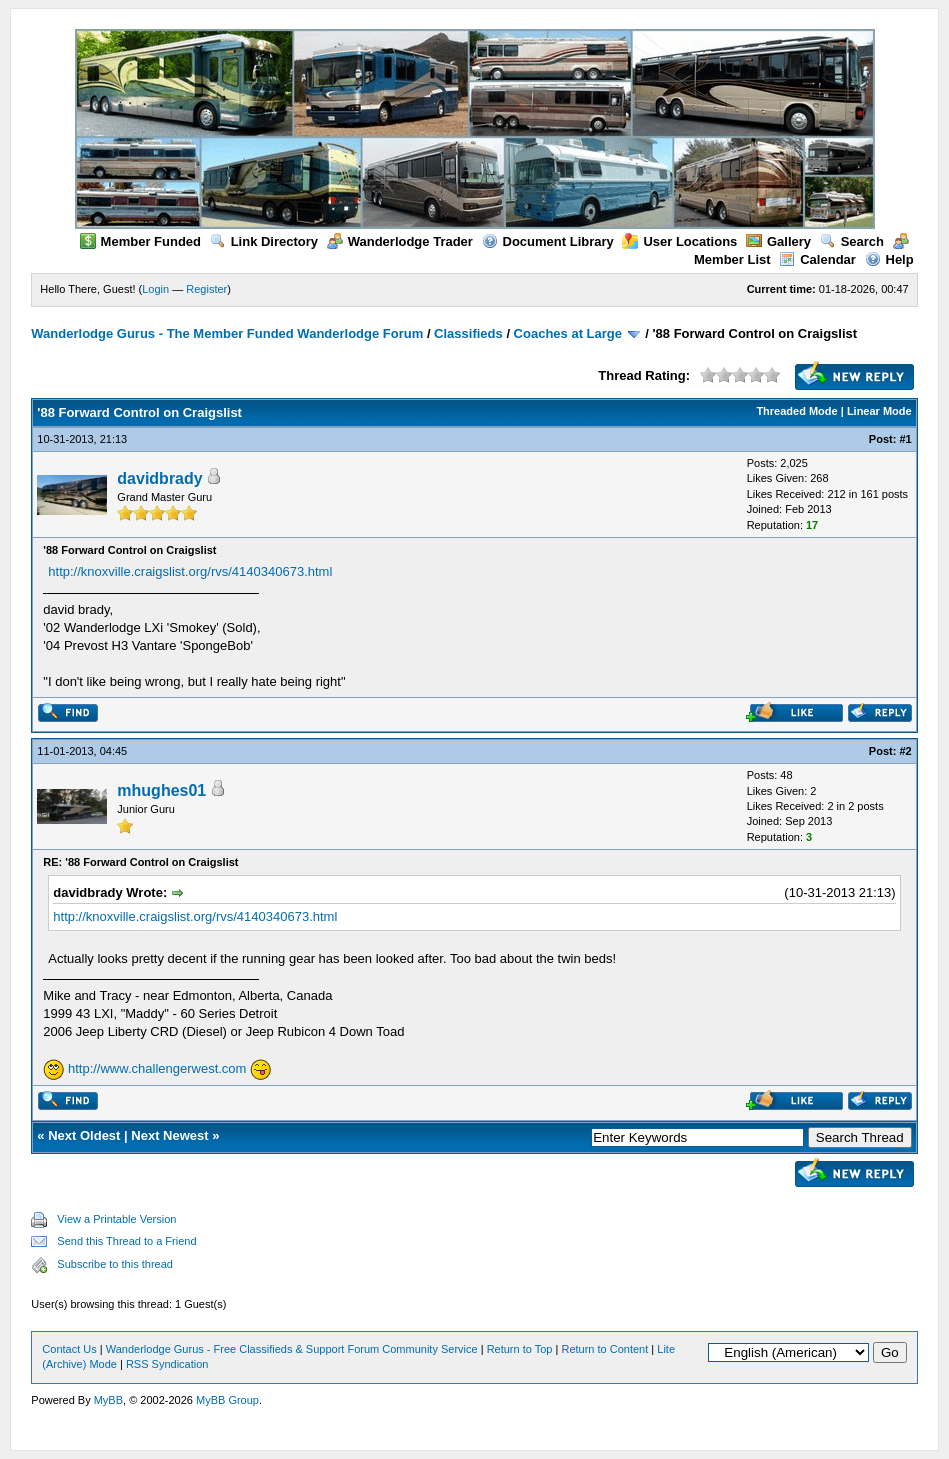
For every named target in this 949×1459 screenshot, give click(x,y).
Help (889, 259)
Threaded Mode (796, 411)
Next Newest (169, 1135)
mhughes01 (161, 790)
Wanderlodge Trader (400, 241)
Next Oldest (84, 1135)
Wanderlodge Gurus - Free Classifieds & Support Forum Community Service (292, 1349)
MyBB (108, 1400)
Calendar (817, 259)
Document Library (548, 241)
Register (206, 289)
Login (155, 289)
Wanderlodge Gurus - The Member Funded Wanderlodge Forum (227, 333)
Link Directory (264, 241)
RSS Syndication (167, 1364)
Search (852, 241)
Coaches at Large (568, 333)
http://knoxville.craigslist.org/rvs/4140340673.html (190, 571)
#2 (905, 751)
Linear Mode (879, 411)
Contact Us (69, 1349)
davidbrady (159, 478)
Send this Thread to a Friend (126, 1241)
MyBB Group (227, 1400)
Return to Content (604, 1349)
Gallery (778, 241)
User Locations (679, 241)
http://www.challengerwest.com (157, 1068)
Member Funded (140, 241)
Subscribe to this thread (115, 1264)
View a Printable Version (116, 1219)
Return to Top (520, 1349)
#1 (905, 439)
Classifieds (468, 333)
